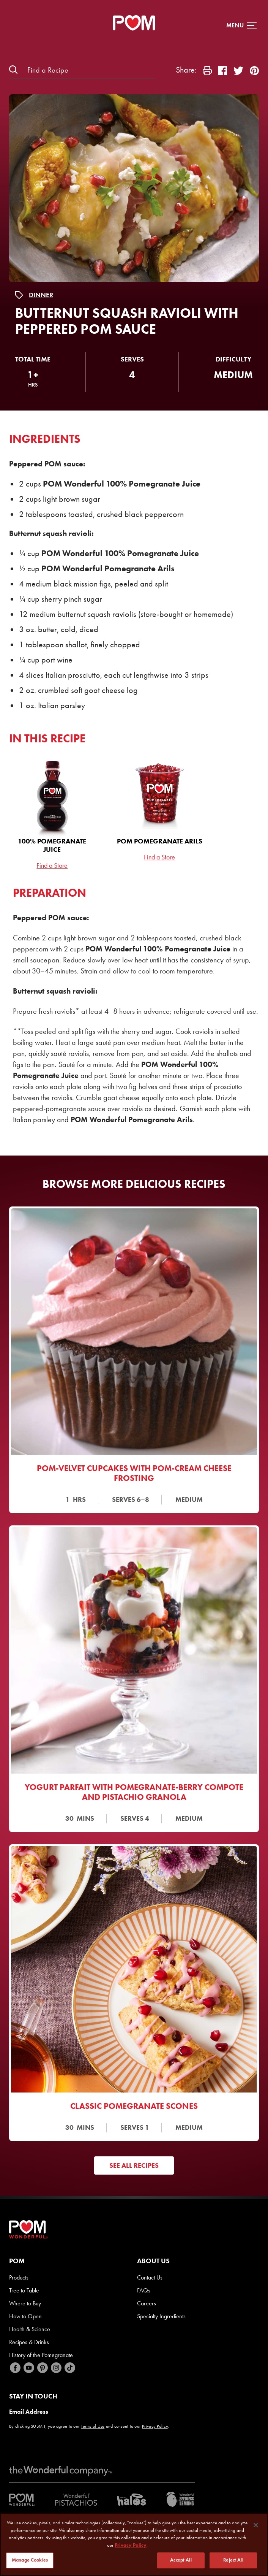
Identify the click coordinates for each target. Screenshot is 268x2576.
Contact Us (149, 2277)
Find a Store (52, 865)
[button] (241, 25)
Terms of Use (92, 2426)
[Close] (256, 2525)
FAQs (143, 2290)
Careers (146, 2303)
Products (18, 2277)
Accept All (180, 2561)
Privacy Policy (155, 2426)
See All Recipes (134, 2165)
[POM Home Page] (134, 22)
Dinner (41, 295)
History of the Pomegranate (41, 2355)
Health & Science (29, 2329)
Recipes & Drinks (29, 2342)
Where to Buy (25, 2303)
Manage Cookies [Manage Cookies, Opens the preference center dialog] (30, 2561)
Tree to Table (24, 2290)
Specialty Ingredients (161, 2316)
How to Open (25, 2316)
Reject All (233, 2561)
